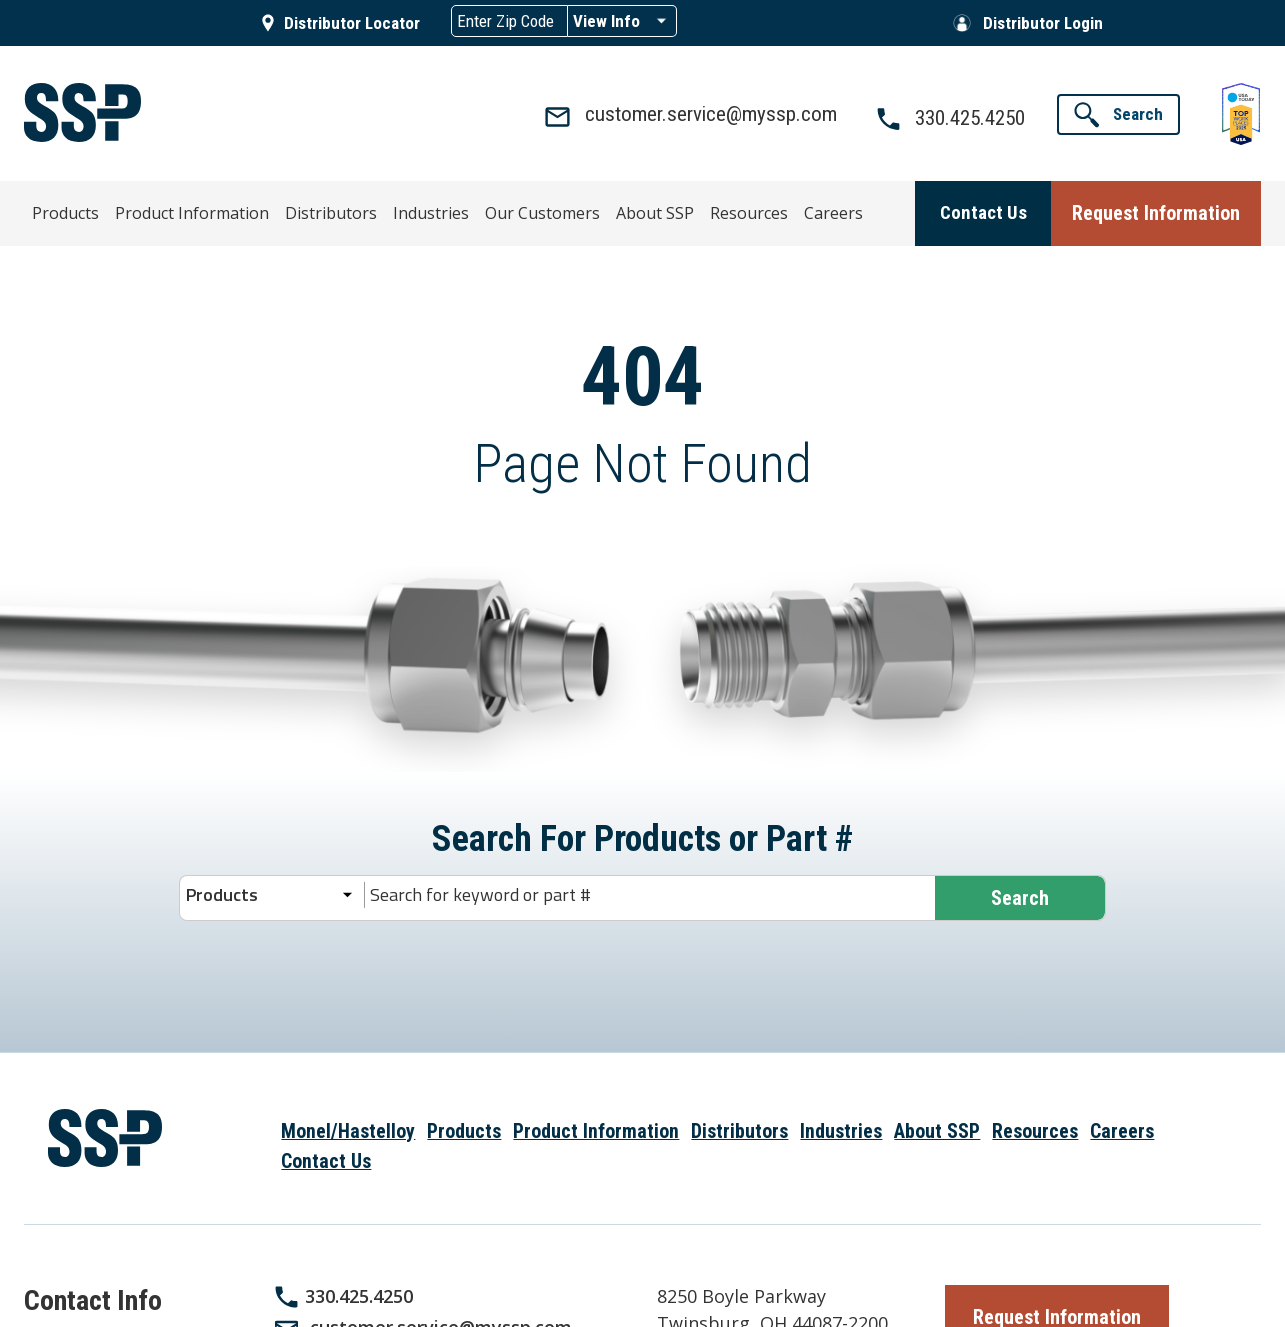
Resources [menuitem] (657, 209)
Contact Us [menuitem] (326, 1160)
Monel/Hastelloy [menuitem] (348, 1130)
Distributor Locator (352, 23)
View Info (606, 21)
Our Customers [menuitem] (476, 209)
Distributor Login (1043, 23)
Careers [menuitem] (731, 209)
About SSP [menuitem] (574, 209)
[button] (1118, 114)
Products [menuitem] (66, 209)
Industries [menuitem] (381, 209)
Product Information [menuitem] (176, 209)
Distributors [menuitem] (296, 209)
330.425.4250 (359, 1295)
